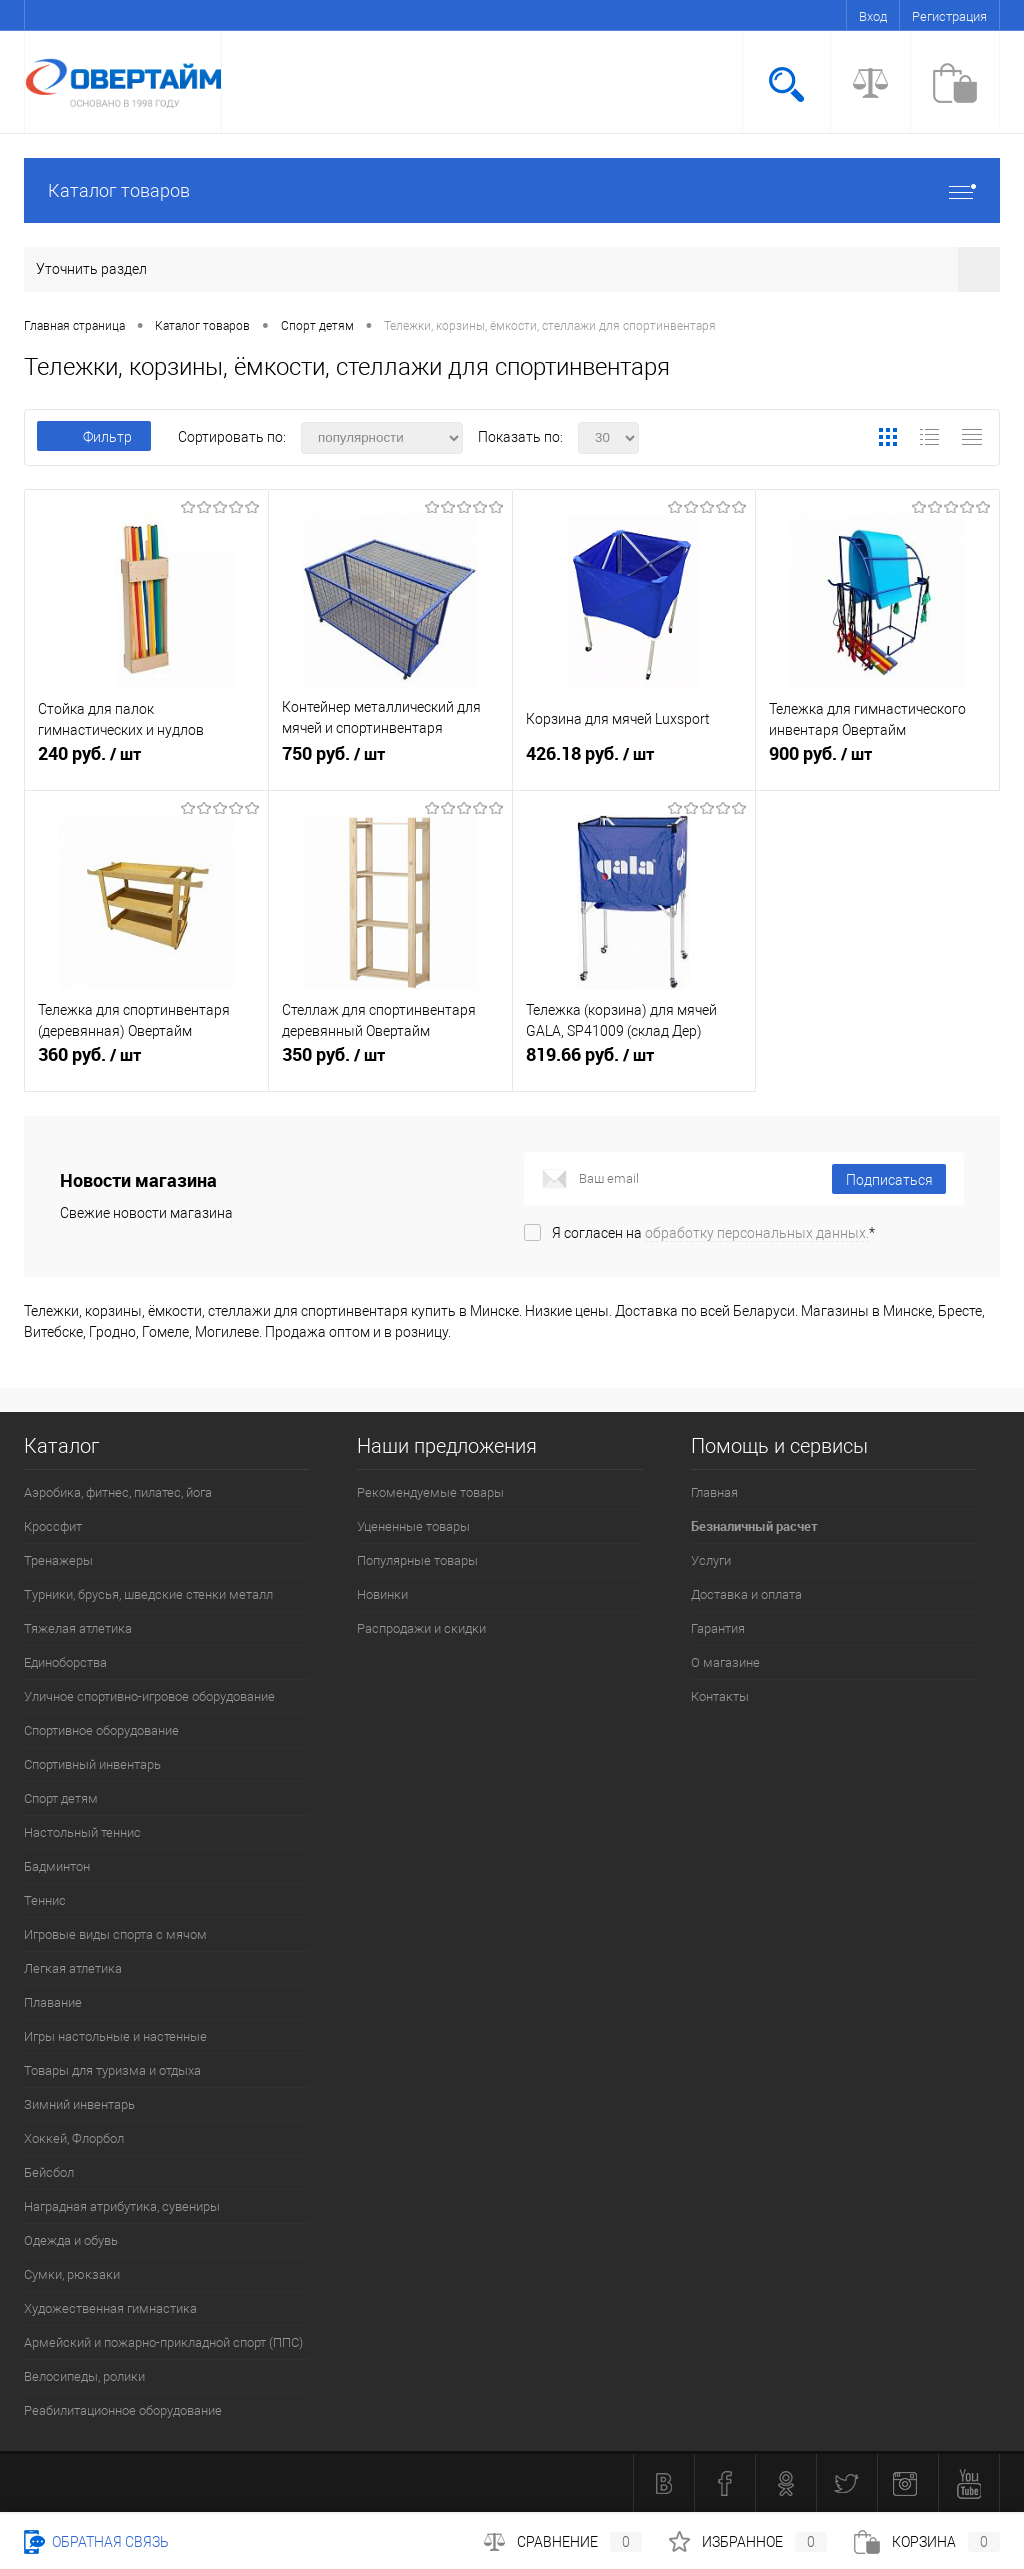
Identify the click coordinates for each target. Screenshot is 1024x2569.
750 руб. (390, 763)
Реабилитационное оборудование (123, 2410)
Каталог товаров (512, 190)
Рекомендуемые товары (430, 1492)
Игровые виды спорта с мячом (115, 1934)
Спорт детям (61, 1798)
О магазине (725, 1662)
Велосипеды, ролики (84, 2376)
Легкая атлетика (73, 1968)
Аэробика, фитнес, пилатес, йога (118, 1492)
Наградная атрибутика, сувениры (122, 2206)
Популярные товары (417, 1560)
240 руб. (146, 763)
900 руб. (877, 763)
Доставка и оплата (746, 1594)
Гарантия (718, 1628)
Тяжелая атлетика (78, 1628)
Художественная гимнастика (110, 2308)
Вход (873, 16)
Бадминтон (57, 1866)
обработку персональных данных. (757, 1233)
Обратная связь (96, 2542)
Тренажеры (58, 1560)
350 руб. (390, 1064)
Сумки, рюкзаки (72, 2274)
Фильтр (94, 437)
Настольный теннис (82, 1832)
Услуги (711, 1560)
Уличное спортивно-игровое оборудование (149, 1696)
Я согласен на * (713, 1233)
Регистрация (949, 16)
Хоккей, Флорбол (74, 2138)
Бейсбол (49, 2172)
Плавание (53, 2002)
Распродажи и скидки (421, 1628)
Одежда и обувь (71, 2240)
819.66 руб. (634, 1064)
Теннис (45, 1900)
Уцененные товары (413, 1526)
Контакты (720, 1696)
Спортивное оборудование (101, 1730)
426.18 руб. (634, 763)
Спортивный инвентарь (92, 1764)
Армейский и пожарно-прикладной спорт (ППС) (163, 2342)
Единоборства (65, 1662)
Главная (714, 1492)
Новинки (382, 1594)
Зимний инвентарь (79, 2104)
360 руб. (146, 1064)
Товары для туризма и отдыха (112, 2070)
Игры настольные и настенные (115, 2036)
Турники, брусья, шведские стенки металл (148, 1594)
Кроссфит (53, 1526)
